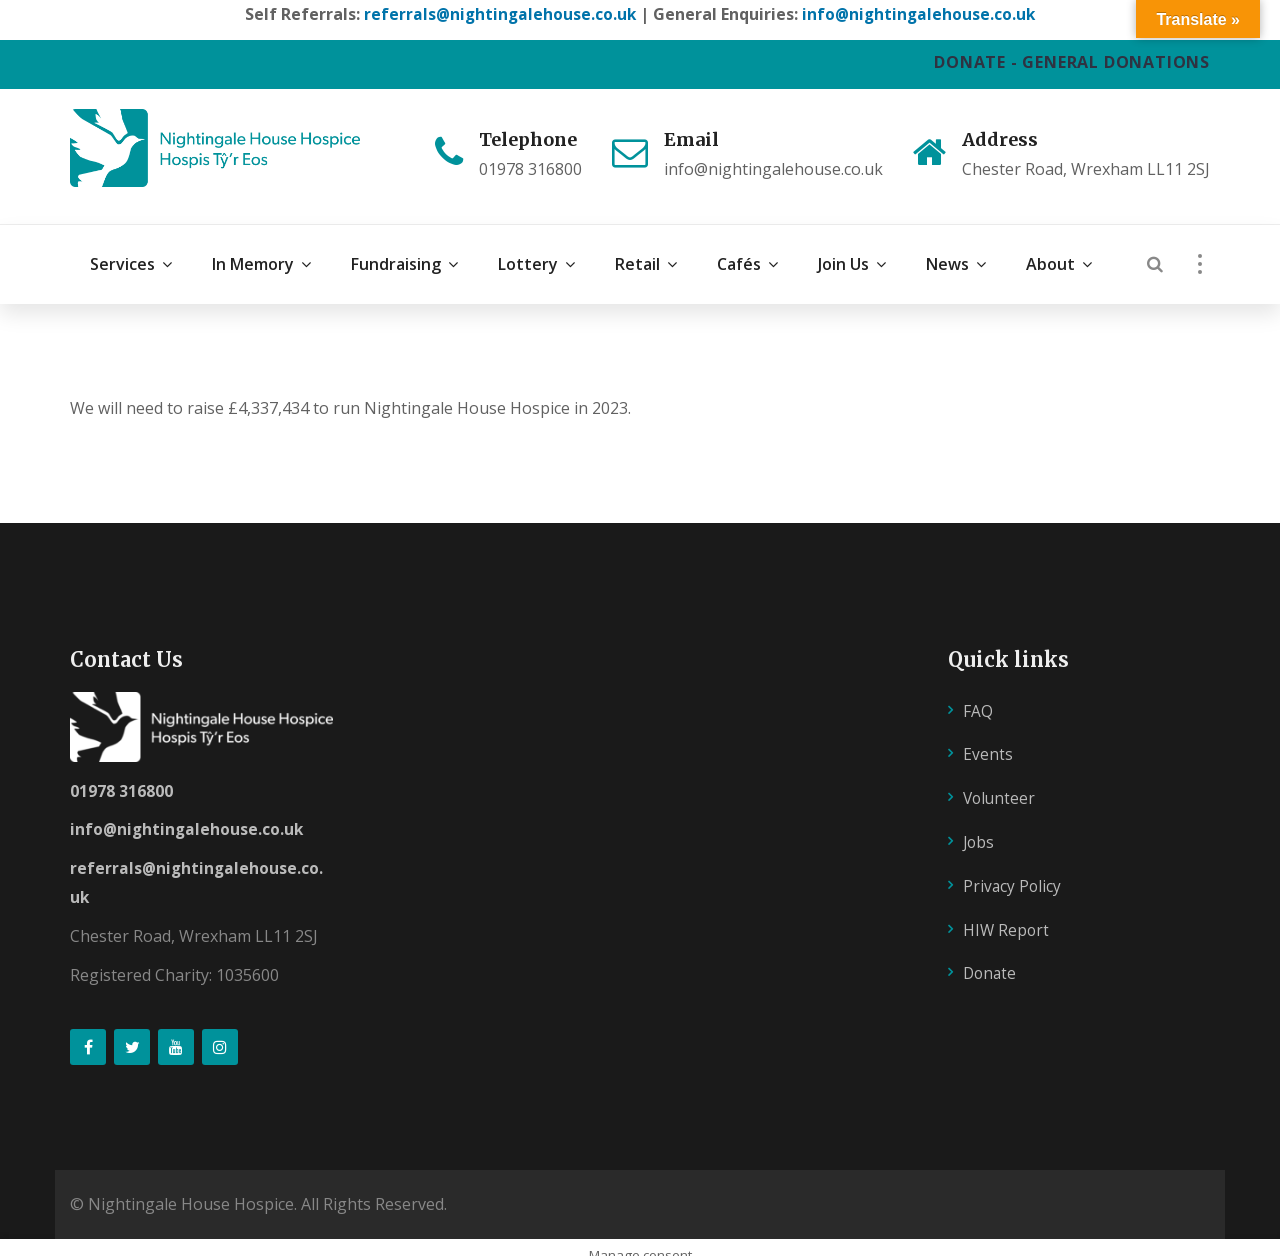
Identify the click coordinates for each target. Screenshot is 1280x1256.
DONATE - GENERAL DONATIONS (1072, 62)
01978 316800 (121, 773)
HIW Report (1007, 912)
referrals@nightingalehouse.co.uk (498, 14)
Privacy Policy (1013, 868)
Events (988, 737)
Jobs (979, 825)
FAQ (978, 693)
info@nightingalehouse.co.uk (920, 14)
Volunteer (1000, 781)
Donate (991, 956)
